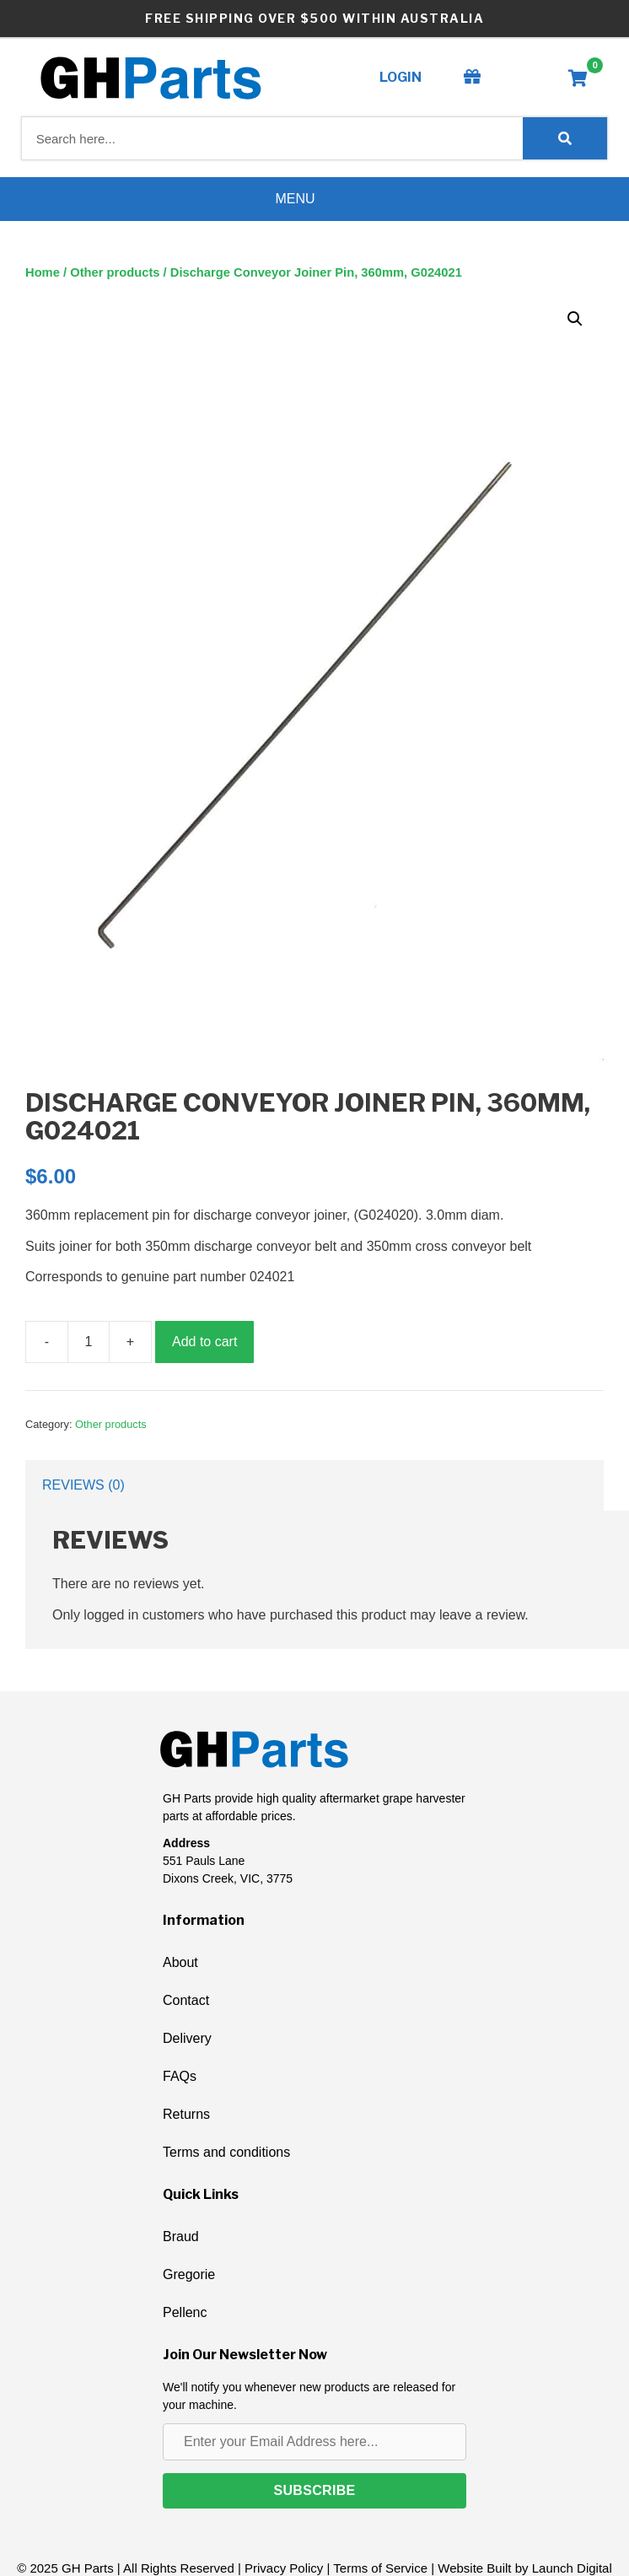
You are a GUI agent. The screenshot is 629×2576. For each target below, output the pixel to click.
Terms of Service (380, 2568)
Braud (181, 2236)
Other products (114, 272)
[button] (575, 319)
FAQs (179, 2076)
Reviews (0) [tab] (83, 1485)
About (180, 1962)
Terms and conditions (226, 2152)
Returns (186, 2114)
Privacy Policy (284, 2568)
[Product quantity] (88, 1342)
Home (42, 272)
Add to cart (204, 1341)
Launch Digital (572, 2568)
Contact (186, 2000)
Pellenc (185, 2312)
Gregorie (189, 2274)
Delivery (187, 2038)
